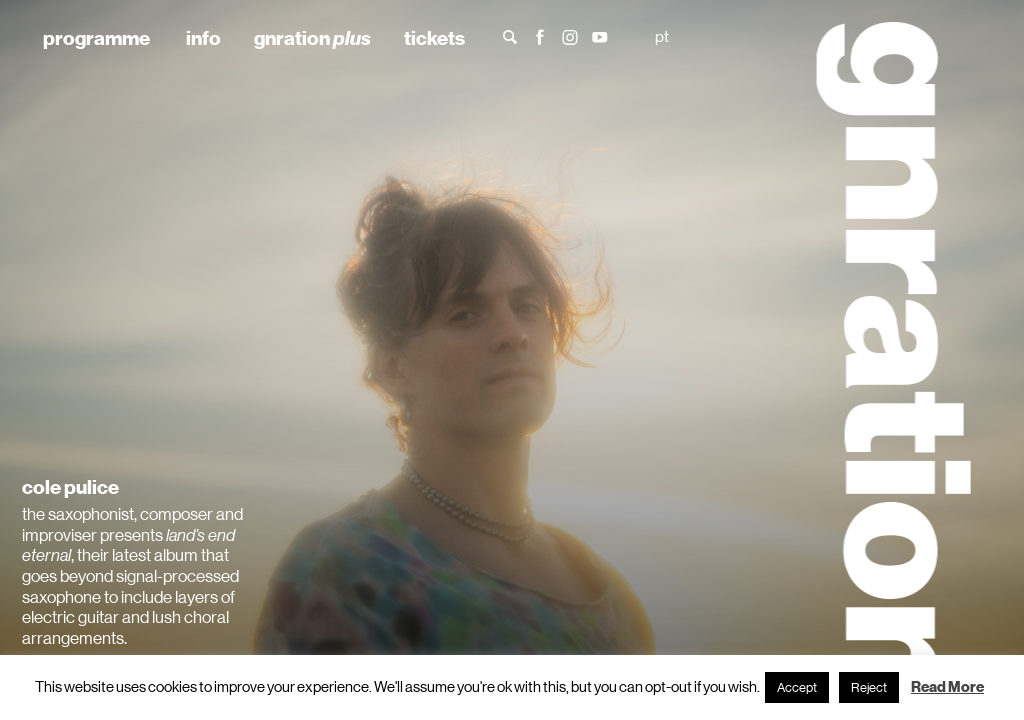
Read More (947, 687)
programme (96, 38)
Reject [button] (869, 687)
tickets (434, 38)
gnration (312, 38)
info (203, 38)
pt (662, 36)
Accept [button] (797, 687)
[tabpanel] (512, 360)
